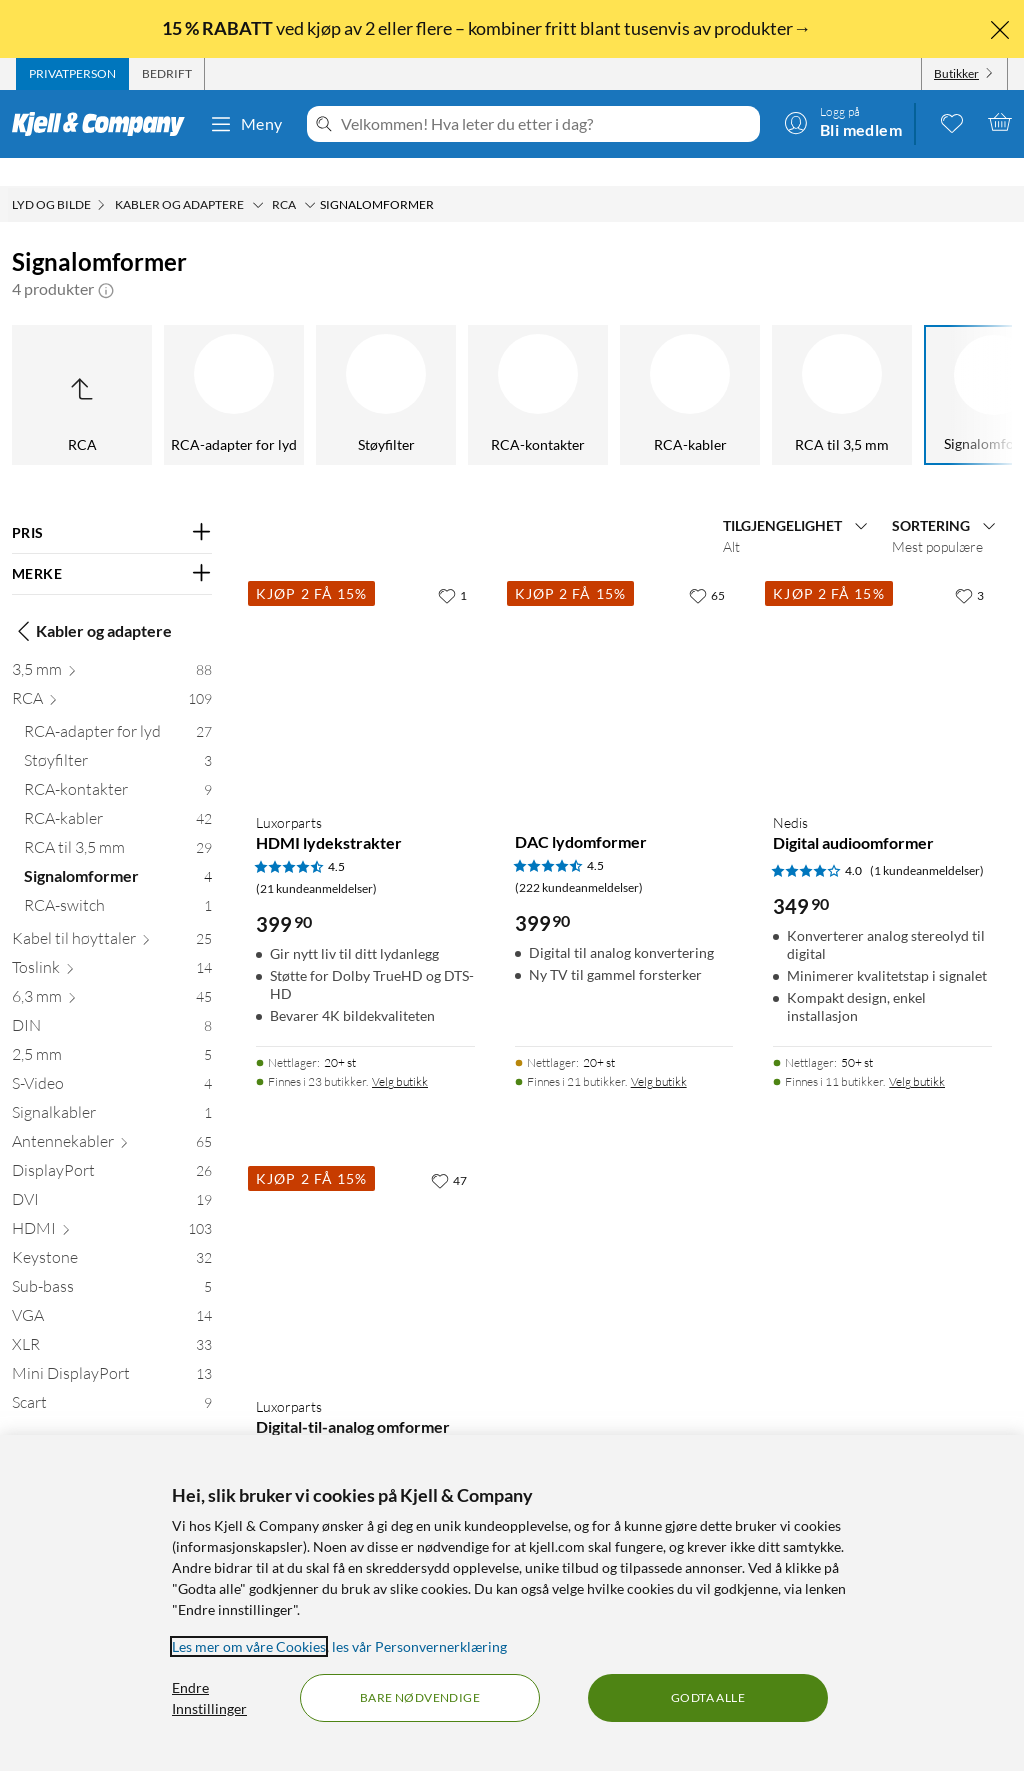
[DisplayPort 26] (112, 1146)
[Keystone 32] (112, 1233)
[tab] (72, 74)
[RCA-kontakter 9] (118, 765)
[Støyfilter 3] (118, 736)
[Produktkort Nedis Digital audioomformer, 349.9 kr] (882, 658)
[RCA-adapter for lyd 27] (118, 707)
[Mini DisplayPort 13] (112, 1349)
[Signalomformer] (790, 367)
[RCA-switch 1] (118, 881)
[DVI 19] (112, 1175)
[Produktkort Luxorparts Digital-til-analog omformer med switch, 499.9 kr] (365, 1243)
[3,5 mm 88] (112, 645)
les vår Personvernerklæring (419, 1646)
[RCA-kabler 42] (118, 794)
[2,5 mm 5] (112, 1030)
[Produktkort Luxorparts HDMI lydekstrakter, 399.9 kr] (365, 658)
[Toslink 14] (112, 943)
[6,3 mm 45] (112, 972)
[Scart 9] (112, 1378)
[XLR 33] (112, 1320)
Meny (246, 124)
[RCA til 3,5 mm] (638, 367)
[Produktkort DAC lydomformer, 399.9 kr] (624, 658)
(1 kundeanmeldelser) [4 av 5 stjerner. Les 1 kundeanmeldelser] (927, 842)
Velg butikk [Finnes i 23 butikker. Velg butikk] (400, 1053)
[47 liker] (449, 1152)
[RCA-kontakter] (334, 367)
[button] (106, 261)
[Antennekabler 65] (112, 1117)
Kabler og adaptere (92, 603)
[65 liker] (707, 567)
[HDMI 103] (112, 1204)
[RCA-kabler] (486, 367)
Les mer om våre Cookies (249, 1646)
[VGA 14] (112, 1291)
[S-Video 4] (112, 1059)
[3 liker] (969, 567)
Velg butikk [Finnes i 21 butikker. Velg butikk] (659, 1053)
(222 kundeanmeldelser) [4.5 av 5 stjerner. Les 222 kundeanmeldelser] (579, 859)
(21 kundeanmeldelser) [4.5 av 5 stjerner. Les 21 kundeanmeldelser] (316, 860)
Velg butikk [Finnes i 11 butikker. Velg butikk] (917, 1053)
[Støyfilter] (182, 367)
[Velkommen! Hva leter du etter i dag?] (546, 124)
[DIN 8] (112, 1001)
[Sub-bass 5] (112, 1262)
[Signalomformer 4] (118, 852)
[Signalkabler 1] (112, 1088)
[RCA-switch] (942, 367)
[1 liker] (452, 567)
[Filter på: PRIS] (112, 505)
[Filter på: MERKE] (112, 546)
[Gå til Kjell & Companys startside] (104, 124)
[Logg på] (843, 122)
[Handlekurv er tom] (1000, 122)
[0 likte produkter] (952, 122)
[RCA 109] (112, 674)
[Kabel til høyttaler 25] (112, 914)
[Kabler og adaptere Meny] (258, 177)
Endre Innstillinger (209, 1698)
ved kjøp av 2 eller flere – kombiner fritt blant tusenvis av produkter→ (488, 28)
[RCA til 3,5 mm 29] (118, 823)
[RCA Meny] (310, 177)
